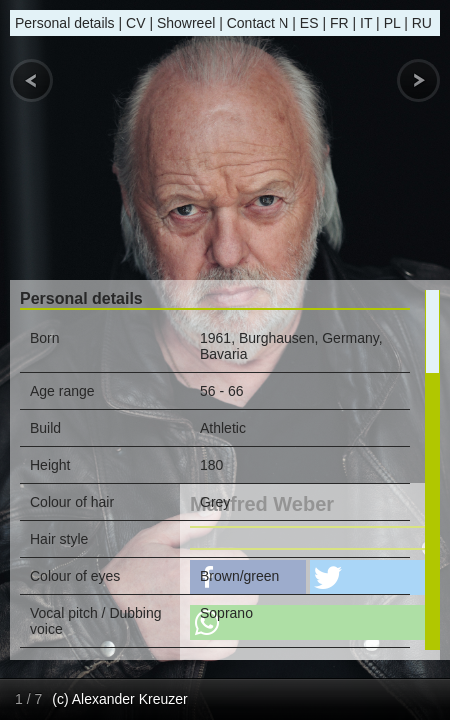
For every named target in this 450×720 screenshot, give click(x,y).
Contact (251, 23)
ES (309, 23)
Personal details (65, 23)
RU (422, 23)
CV (135, 23)
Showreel (186, 23)
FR (339, 23)
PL (392, 23)
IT (366, 23)
